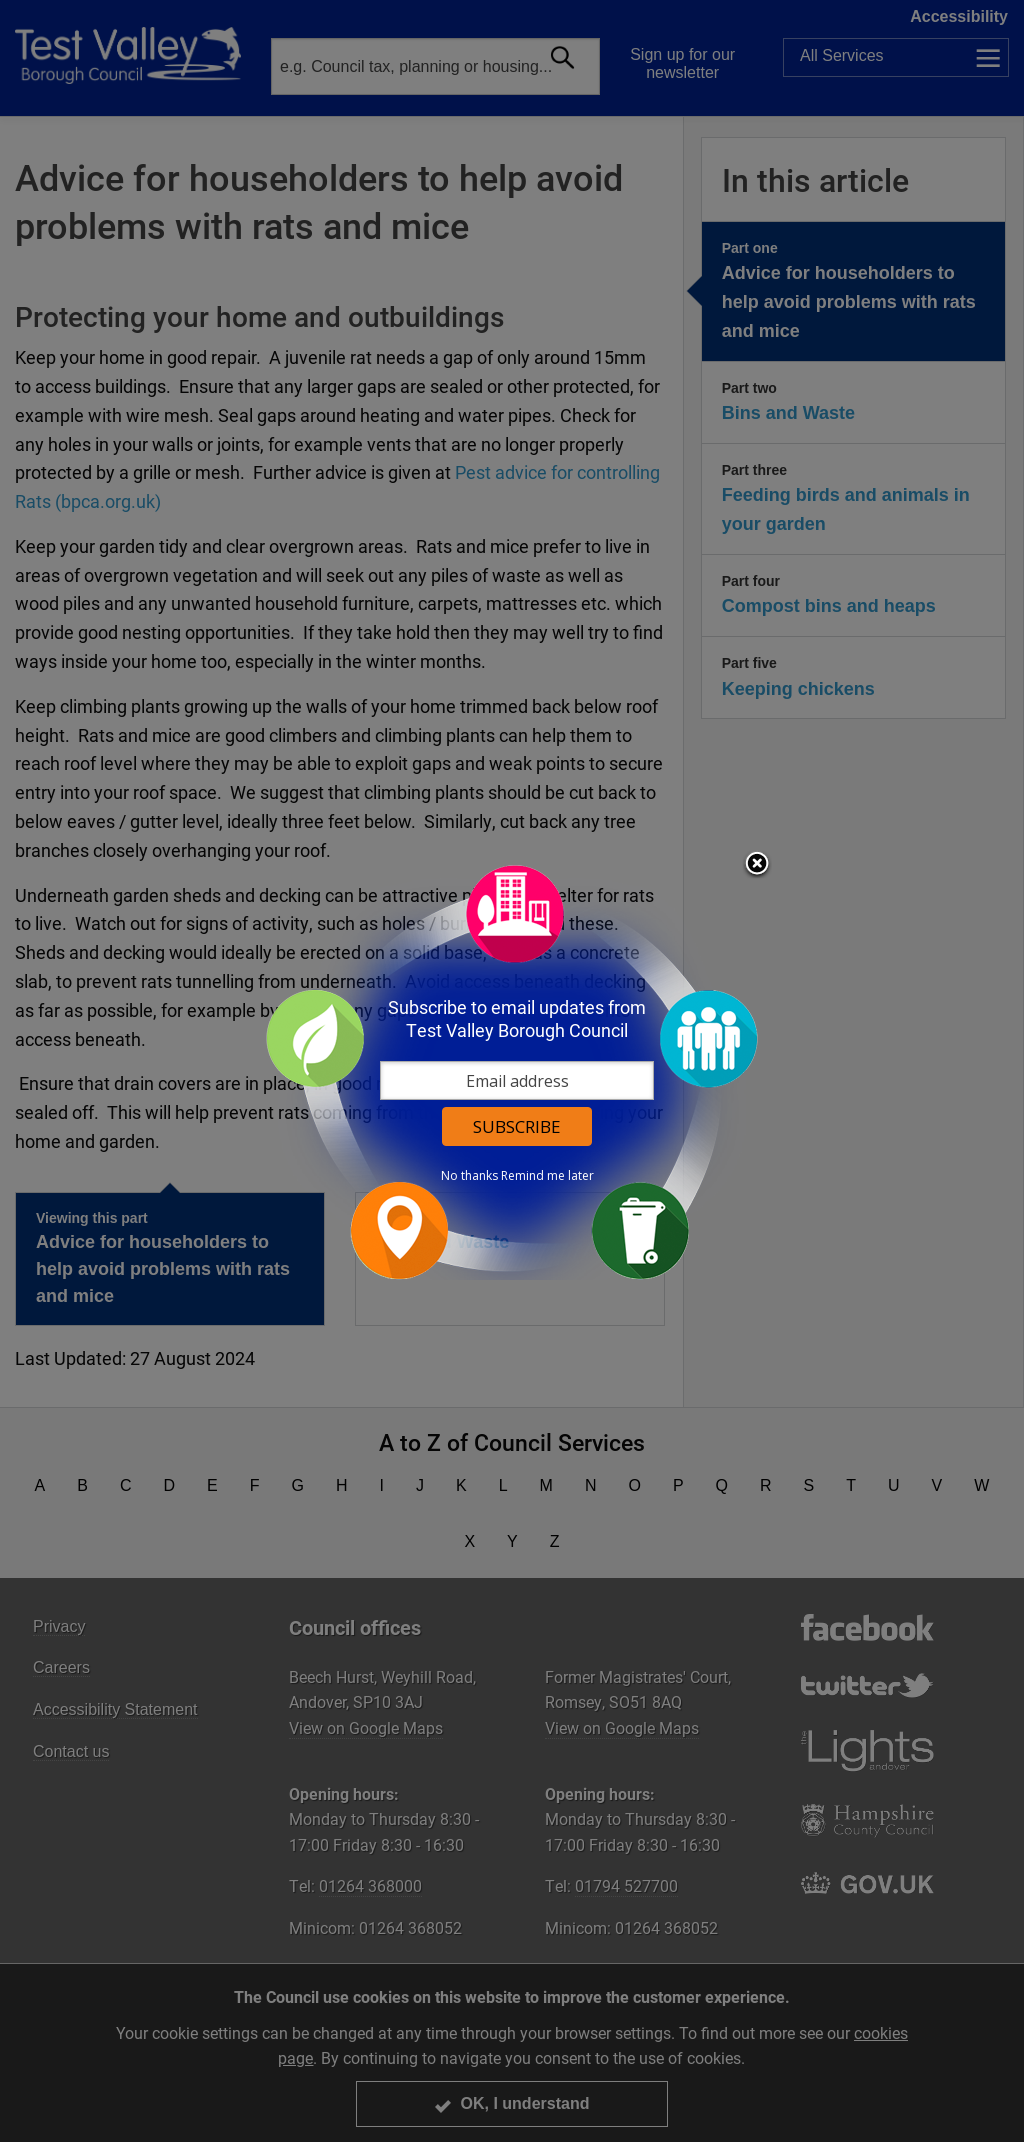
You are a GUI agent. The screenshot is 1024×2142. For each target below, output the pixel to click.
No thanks (469, 1176)
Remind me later (547, 1176)
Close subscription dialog (757, 865)
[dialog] (512, 1071)
